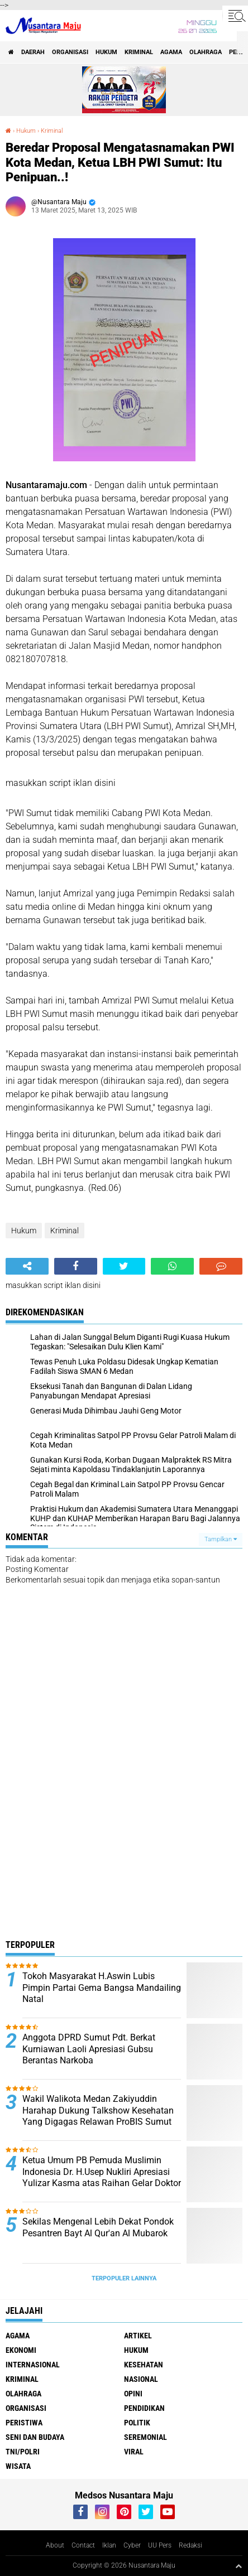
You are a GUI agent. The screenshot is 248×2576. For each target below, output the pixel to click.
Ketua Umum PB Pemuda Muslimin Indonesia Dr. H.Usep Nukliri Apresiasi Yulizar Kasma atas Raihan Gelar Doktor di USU (101, 2177)
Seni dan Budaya (35, 2437)
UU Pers (159, 2545)
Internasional (33, 2364)
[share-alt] (27, 1266)
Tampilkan (220, 1539)
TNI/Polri (23, 2451)
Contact (83, 2545)
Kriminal (139, 52)
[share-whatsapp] (172, 1266)
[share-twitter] (124, 1266)
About (55, 2545)
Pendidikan (144, 2408)
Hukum (106, 52)
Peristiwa (24, 2422)
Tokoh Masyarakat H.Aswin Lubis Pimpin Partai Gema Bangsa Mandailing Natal (101, 1988)
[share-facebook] (75, 1266)
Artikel (138, 2335)
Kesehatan (143, 2364)
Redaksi (190, 2545)
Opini (133, 2393)
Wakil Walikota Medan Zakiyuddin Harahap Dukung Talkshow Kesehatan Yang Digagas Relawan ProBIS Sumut (98, 2110)
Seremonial (145, 2437)
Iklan (109, 2545)
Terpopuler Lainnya (124, 2278)
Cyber (132, 2545)
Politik (137, 2422)
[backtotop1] (238, 2566)
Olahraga (205, 52)
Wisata (18, 2466)
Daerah (33, 52)
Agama (171, 52)
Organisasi (70, 52)
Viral (134, 2451)
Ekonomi (21, 2350)
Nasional (141, 2379)
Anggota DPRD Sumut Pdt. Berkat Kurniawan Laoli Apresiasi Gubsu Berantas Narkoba (88, 2049)
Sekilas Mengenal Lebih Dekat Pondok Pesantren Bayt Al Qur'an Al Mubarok (98, 2227)
